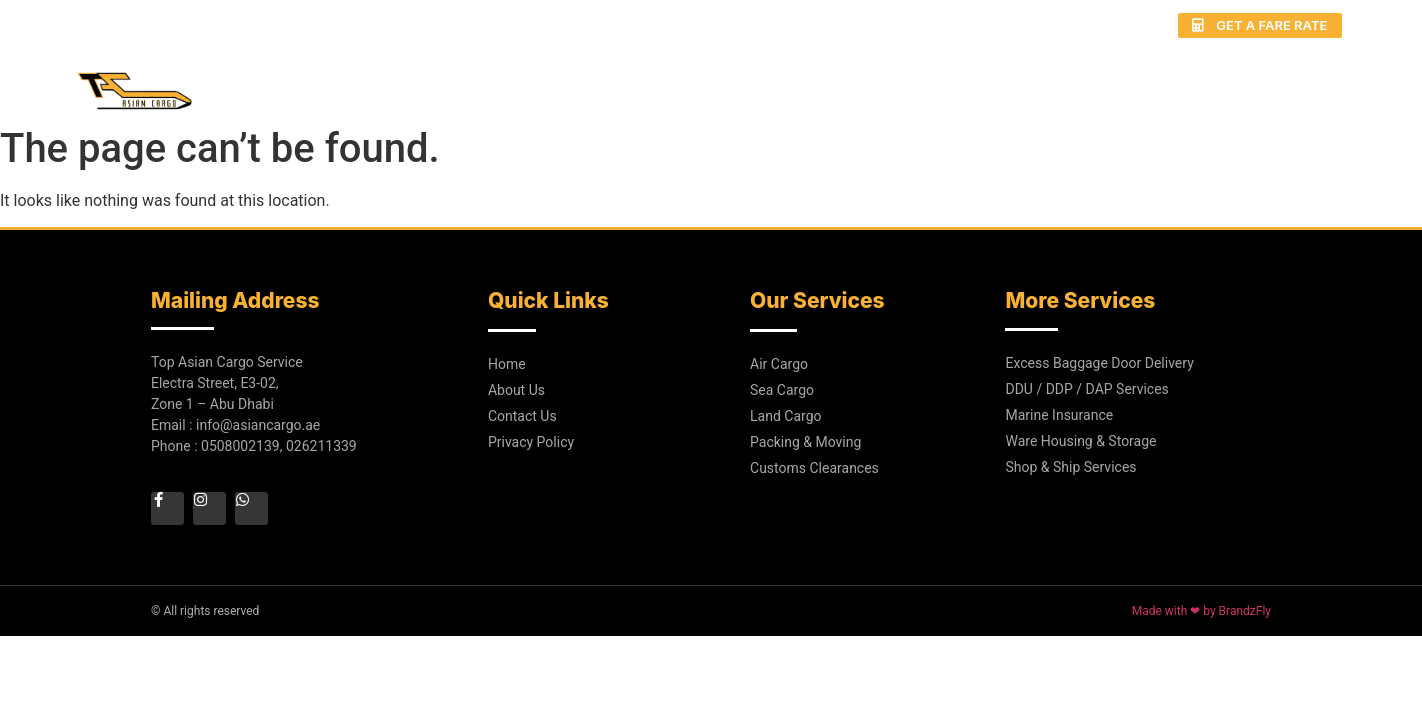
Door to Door (962, 80)
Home (610, 80)
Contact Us (1297, 80)
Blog (1187, 80)
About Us (712, 80)
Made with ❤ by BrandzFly (1201, 611)
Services (826, 80)
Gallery (1094, 80)
